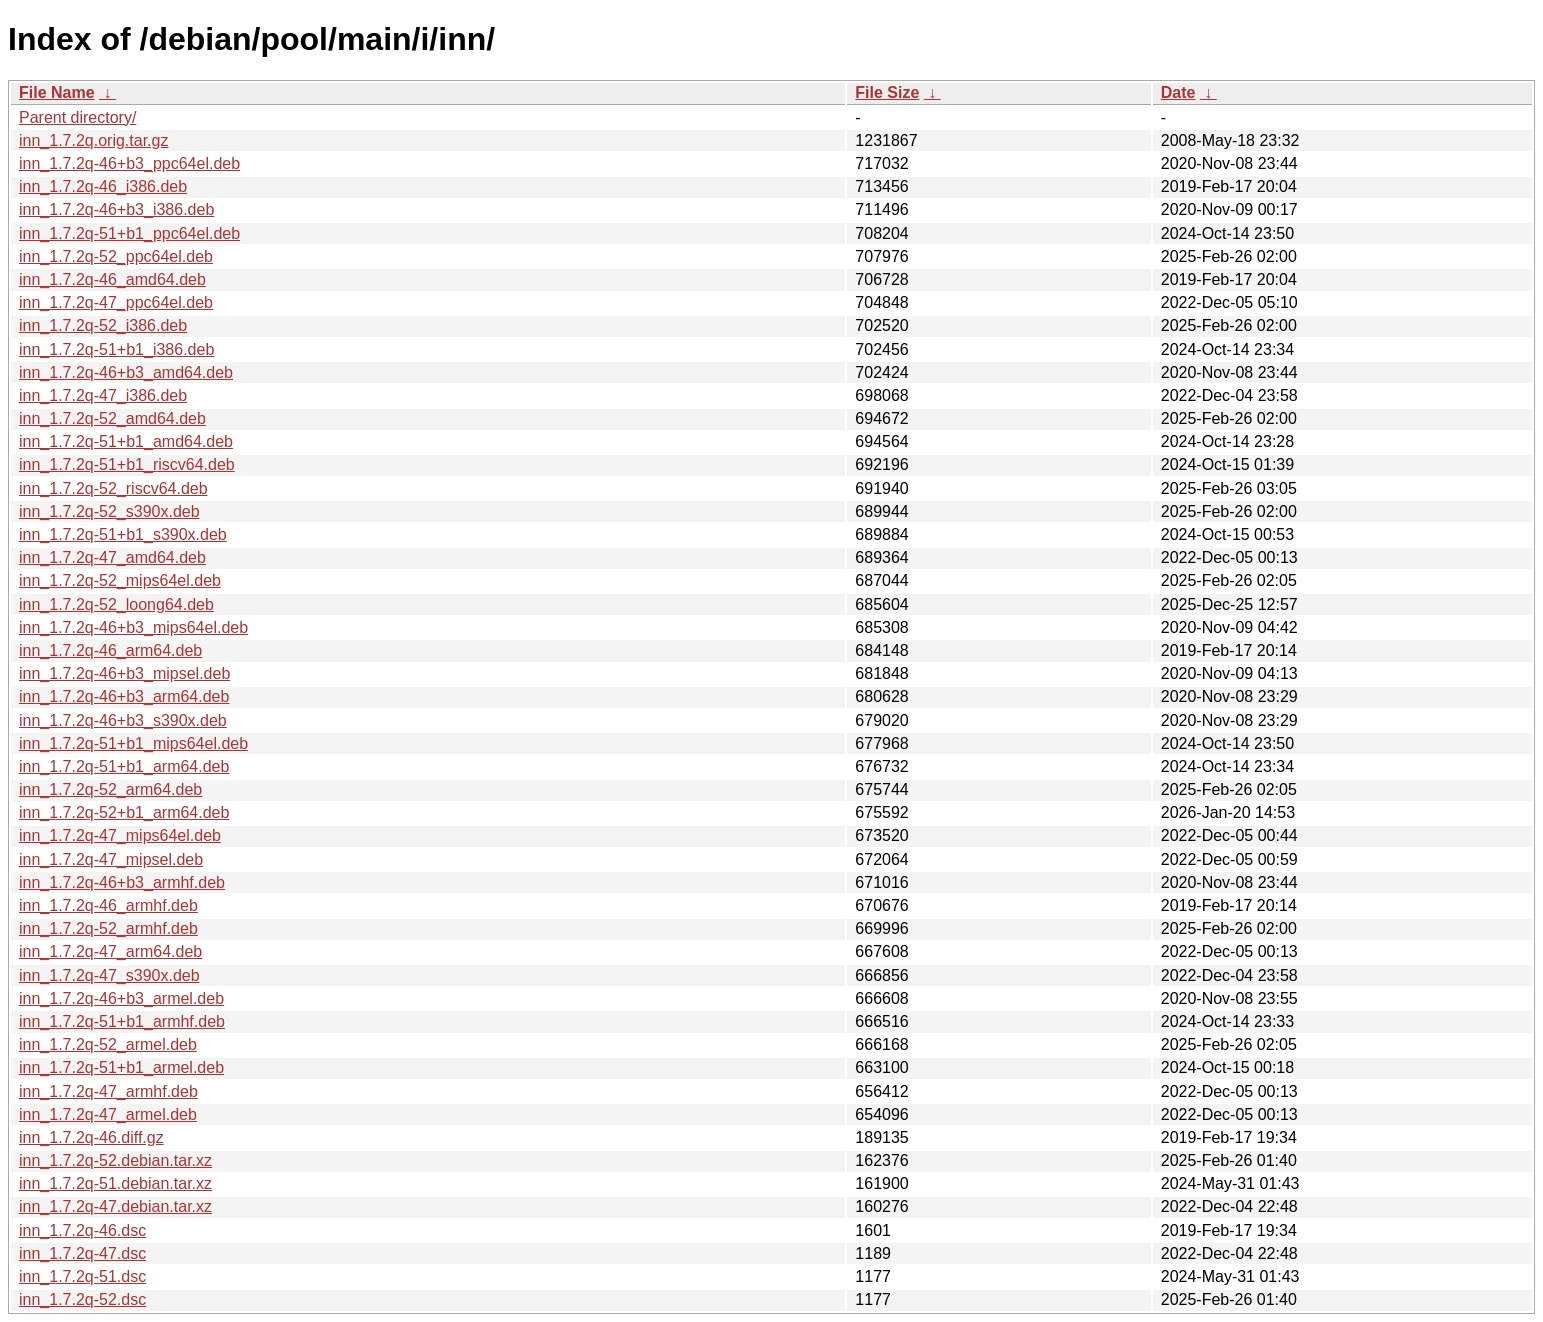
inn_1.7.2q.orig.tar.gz (93, 140)
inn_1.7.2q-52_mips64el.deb (120, 580)
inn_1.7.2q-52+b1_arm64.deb (124, 812)
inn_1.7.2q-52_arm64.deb (110, 789)
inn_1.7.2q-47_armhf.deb (108, 1091)
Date (1178, 92)
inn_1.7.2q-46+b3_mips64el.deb (133, 627)
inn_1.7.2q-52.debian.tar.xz (115, 1160)
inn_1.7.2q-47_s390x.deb (109, 975)
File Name (57, 92)
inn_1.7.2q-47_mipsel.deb (111, 859)
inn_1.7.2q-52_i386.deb (103, 325)
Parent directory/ (77, 117)
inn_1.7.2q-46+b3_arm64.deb (124, 696)
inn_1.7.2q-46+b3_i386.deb (116, 209)
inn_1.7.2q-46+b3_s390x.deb (123, 720)
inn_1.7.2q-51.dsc (82, 1276)
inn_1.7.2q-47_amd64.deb (112, 557)
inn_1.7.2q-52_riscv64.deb (113, 488)
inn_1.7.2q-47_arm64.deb (110, 951)
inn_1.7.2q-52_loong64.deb (116, 604)
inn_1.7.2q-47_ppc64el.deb (116, 302)
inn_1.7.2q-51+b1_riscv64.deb (127, 464)
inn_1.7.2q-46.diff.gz (91, 1137)
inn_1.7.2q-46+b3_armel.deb (121, 998)
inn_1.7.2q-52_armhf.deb (108, 928)
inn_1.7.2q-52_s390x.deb (109, 511)
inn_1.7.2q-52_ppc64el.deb (116, 256)
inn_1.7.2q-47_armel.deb (108, 1114)
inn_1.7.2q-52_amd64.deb (112, 418)
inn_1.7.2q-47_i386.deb (103, 395)
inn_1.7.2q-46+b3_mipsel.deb (124, 673)
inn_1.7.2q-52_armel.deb (108, 1044)
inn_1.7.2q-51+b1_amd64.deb (126, 441)
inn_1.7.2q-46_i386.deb (103, 186)
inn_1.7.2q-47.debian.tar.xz (115, 1206)
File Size (887, 92)
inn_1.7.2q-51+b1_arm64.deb (124, 766)
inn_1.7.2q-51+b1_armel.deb (121, 1067)
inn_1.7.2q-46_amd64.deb (112, 279)
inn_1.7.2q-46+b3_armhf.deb (122, 882)
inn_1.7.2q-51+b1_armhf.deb (122, 1021)
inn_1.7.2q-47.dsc (82, 1253)
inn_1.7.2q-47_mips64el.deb (120, 835)
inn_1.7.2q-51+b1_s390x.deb (123, 534)
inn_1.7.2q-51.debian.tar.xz (115, 1183)
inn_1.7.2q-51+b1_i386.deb (116, 349)
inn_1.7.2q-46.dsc (82, 1230)
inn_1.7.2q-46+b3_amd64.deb (126, 372)
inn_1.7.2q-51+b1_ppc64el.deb (129, 233)
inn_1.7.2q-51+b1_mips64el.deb (133, 743)
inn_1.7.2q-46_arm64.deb (110, 650)
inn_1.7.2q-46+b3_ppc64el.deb (129, 163)
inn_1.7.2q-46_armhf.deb (108, 905)
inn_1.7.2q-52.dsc (82, 1299)
